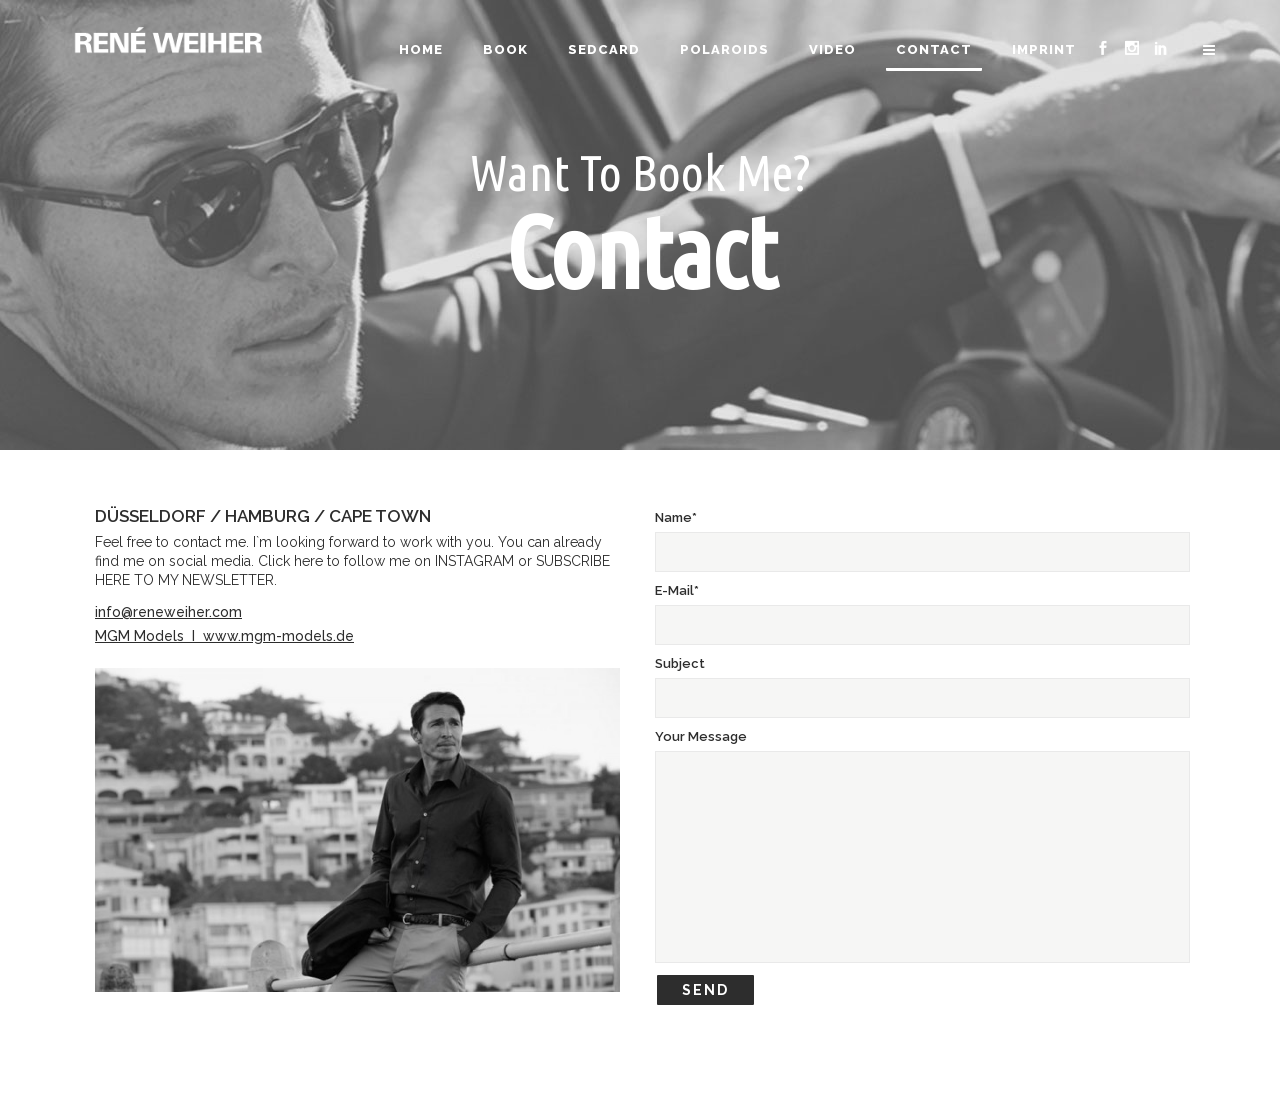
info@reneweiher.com (168, 612)
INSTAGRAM (474, 561)
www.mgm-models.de (278, 636)
